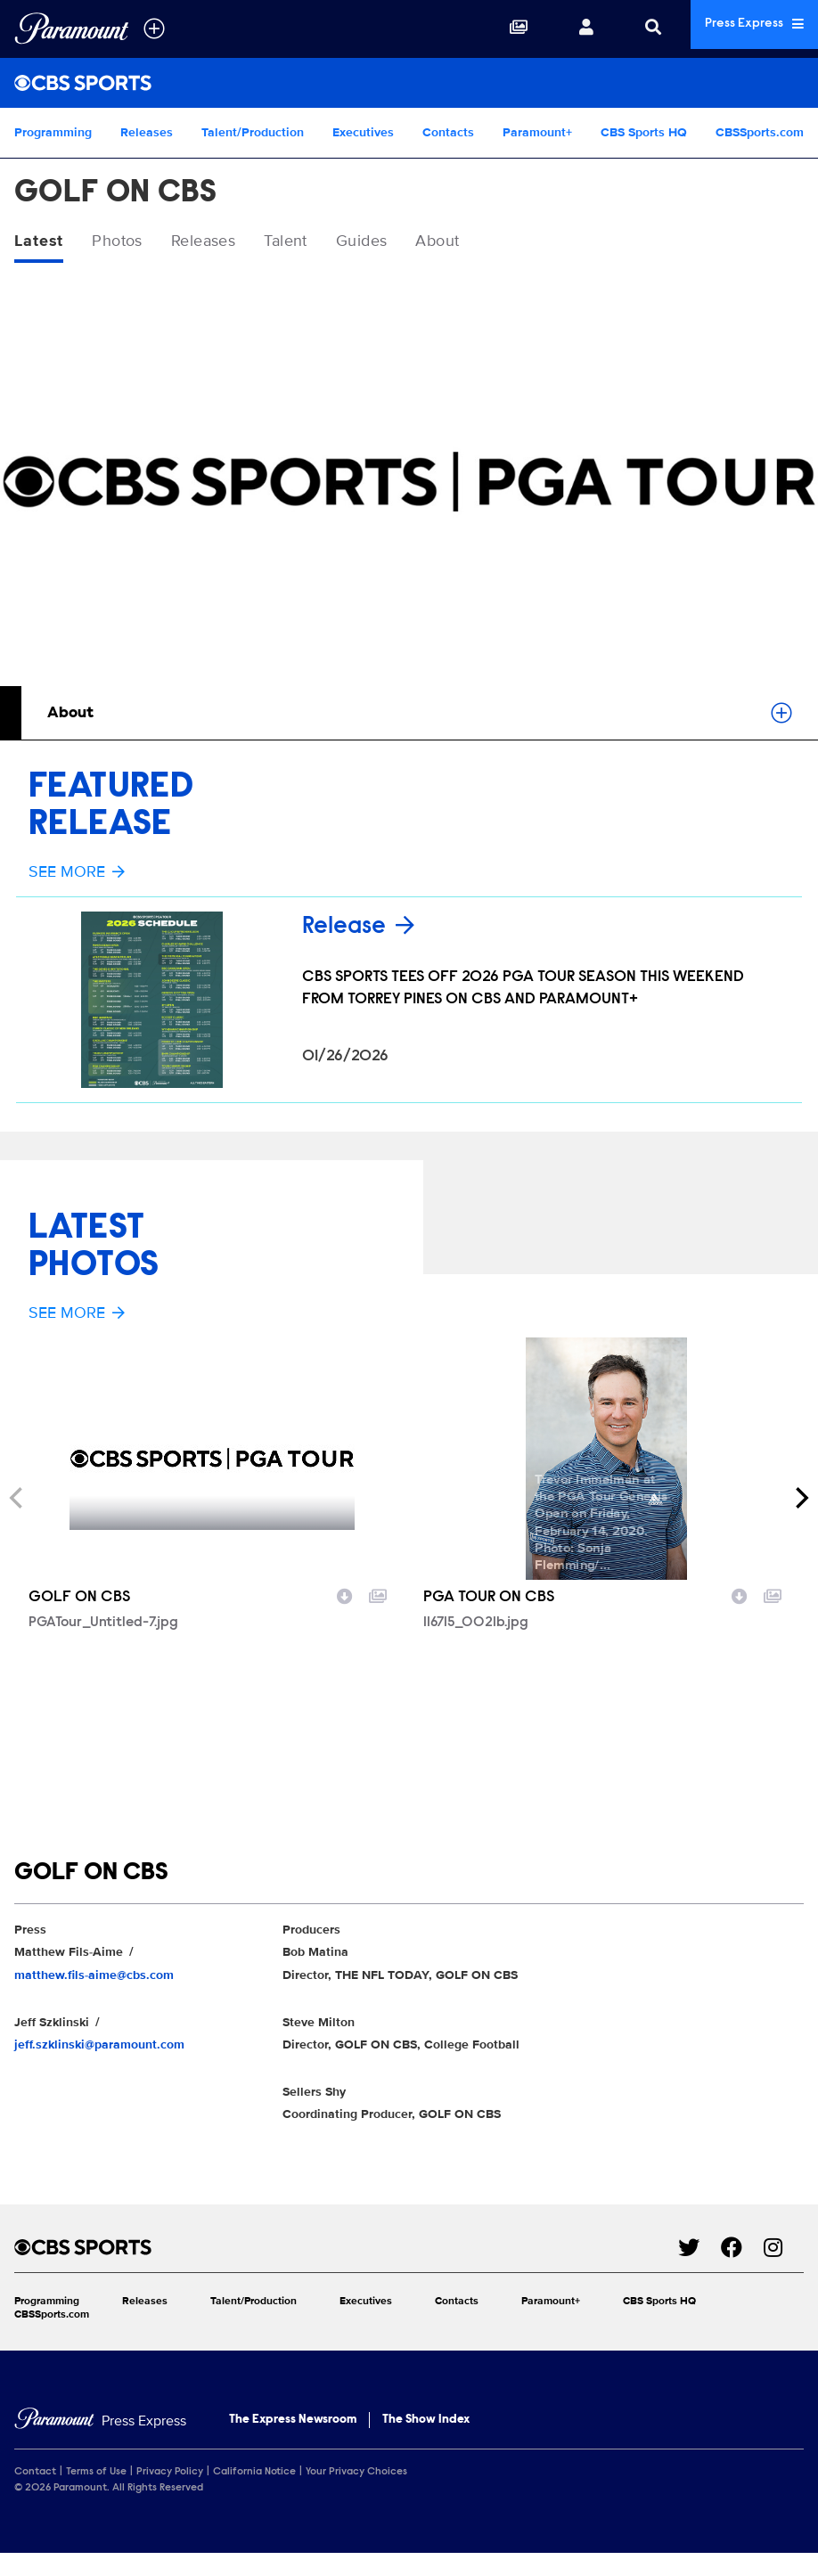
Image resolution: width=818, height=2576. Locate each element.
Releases (146, 132)
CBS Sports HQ (644, 132)
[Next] (800, 1499)
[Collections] (496, 28)
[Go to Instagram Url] (784, 2249)
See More (77, 875)
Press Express (743, 28)
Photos (127, 242)
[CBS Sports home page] (346, 2249)
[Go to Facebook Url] (742, 2249)
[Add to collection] (378, 1596)
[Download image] (345, 1596)
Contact (35, 2473)
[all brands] (154, 28)
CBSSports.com (760, 132)
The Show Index (426, 2422)
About (486, 242)
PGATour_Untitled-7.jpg (103, 1624)
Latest (42, 242)
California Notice (254, 2473)
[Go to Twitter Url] (699, 2249)
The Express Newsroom (292, 2422)
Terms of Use (96, 2473)
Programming (53, 132)
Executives (363, 132)
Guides (402, 242)
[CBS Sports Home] (409, 83)
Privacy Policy (169, 2473)
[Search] (631, 28)
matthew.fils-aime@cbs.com (94, 1976)
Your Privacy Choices (356, 2473)
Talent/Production (252, 132)
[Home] (100, 2423)
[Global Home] (71, 28)
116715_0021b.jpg (475, 1624)
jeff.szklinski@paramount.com (99, 2046)
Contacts (448, 132)
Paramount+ (537, 132)
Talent (316, 242)
